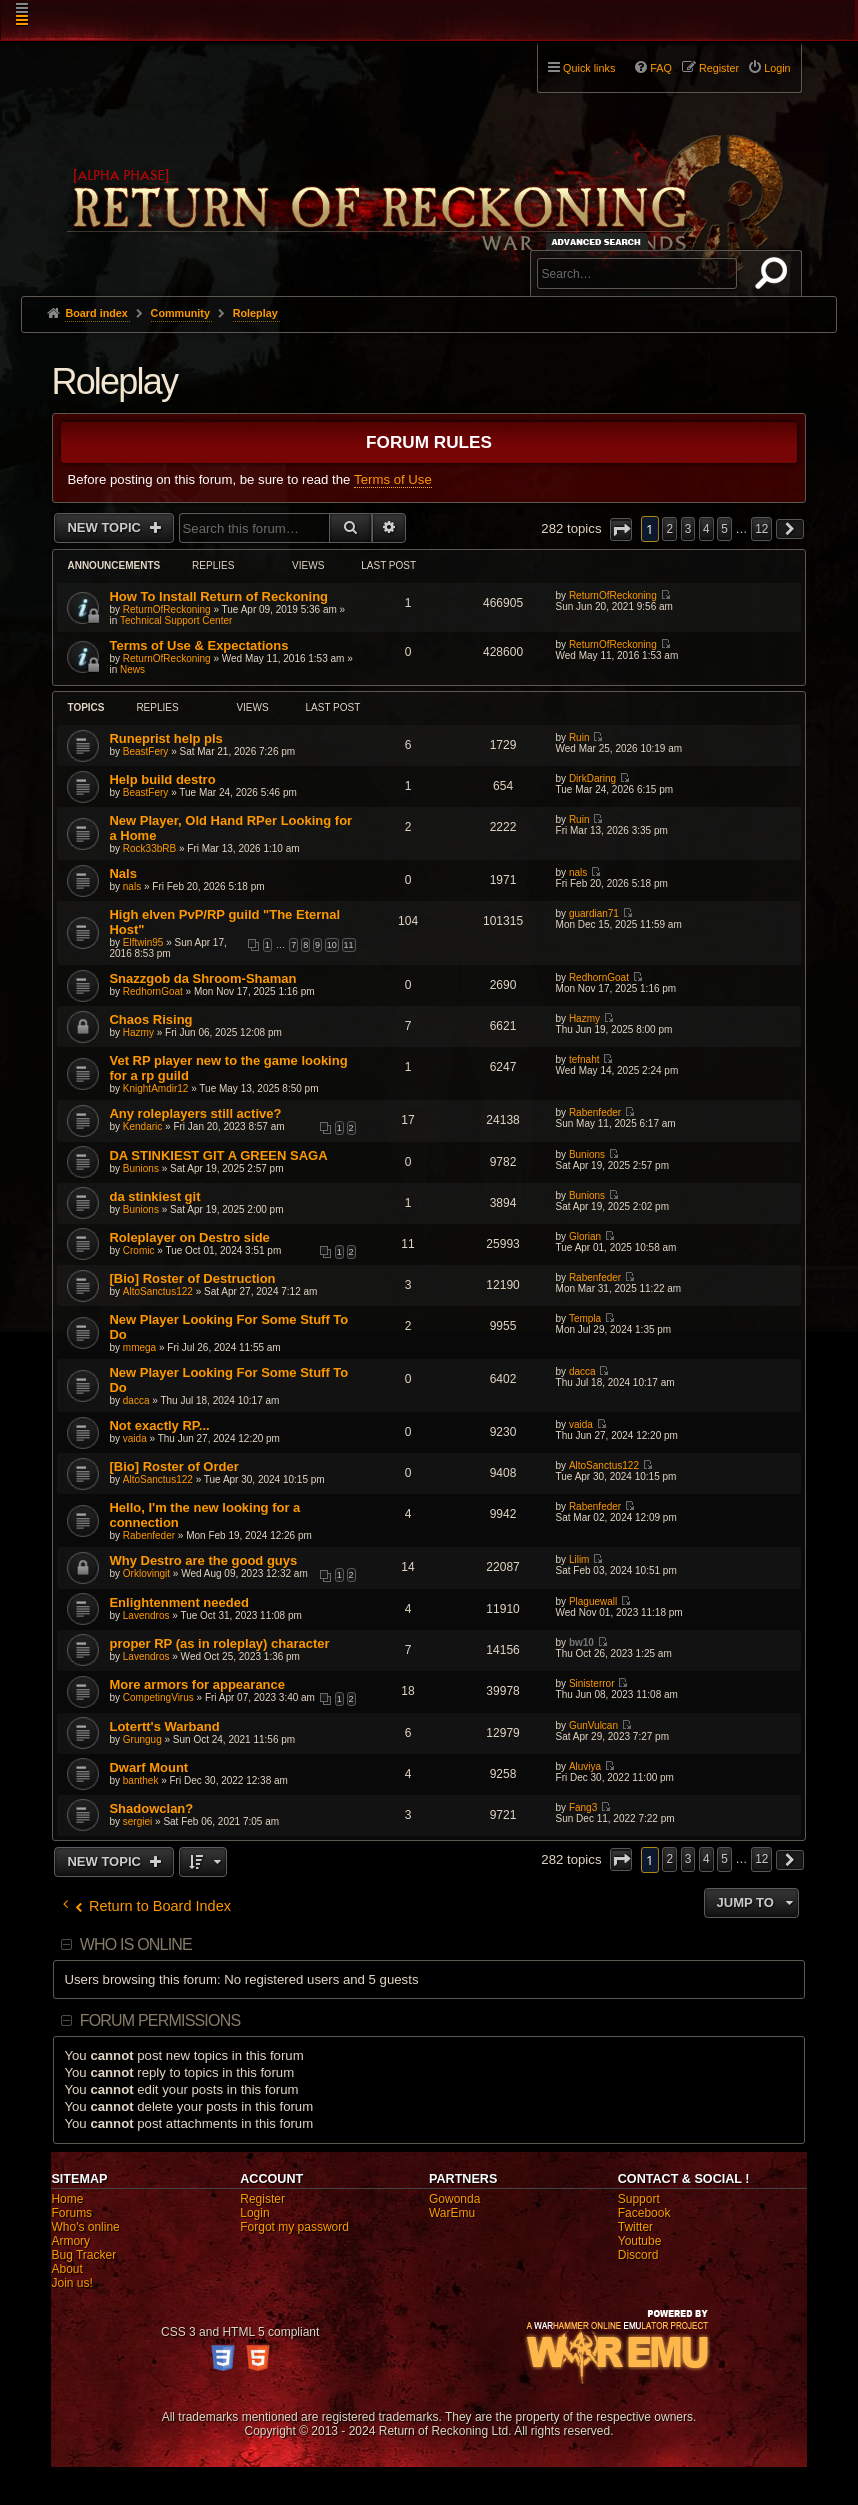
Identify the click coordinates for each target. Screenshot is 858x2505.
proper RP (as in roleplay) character (219, 1643)
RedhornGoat (153, 991)
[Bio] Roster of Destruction (192, 1278)
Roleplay (114, 381)
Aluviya (585, 1766)
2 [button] (669, 529)
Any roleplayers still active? (195, 1113)
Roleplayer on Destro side (189, 1237)
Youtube (640, 2241)
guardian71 (594, 913)
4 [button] (706, 529)
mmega (139, 1347)
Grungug (142, 1739)
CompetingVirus (158, 1697)
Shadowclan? (151, 1808)
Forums (71, 2213)
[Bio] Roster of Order (173, 1466)
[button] (621, 529)
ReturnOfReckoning (167, 609)
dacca (136, 1400)
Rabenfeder (595, 1112)
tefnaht (584, 1059)
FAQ (661, 68)
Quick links (589, 68)
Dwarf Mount (148, 1767)
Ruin (579, 737)
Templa (585, 1318)
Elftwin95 (143, 942)
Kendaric (142, 1126)
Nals (122, 873)
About (66, 2269)
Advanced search (599, 241)
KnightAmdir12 (156, 1088)
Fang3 (583, 1807)
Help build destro (162, 779)
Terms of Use (393, 479)
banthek (141, 1780)
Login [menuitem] (777, 68)
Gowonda (454, 2199)
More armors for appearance (197, 1684)
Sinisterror (592, 1683)
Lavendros (146, 1615)
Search (775, 277)
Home (67, 2199)
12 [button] (761, 529)
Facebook (644, 2213)
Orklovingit (146, 1573)
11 (349, 945)
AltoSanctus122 (158, 1291)
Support (639, 2199)
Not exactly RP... (159, 1425)
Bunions (141, 1168)
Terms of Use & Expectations (198, 645)
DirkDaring (592, 778)
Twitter (635, 2227)
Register (262, 2199)
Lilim (579, 1559)
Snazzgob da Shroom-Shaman (202, 978)
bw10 (581, 1642)
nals (132, 886)
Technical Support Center (176, 620)
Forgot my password (294, 2227)
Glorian (585, 1236)
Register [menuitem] (719, 68)
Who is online (136, 1944)
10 (332, 945)
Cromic (139, 1250)
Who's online (85, 2227)
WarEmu (452, 2213)
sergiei (137, 1821)
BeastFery (146, 751)
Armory (70, 2241)
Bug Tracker (83, 2255)
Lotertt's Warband (164, 1726)
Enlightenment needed (178, 1602)
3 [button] (688, 529)
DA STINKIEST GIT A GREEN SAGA (218, 1155)
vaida (135, 1438)
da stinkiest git (154, 1196)
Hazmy (138, 1032)
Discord (638, 2255)
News (132, 669)
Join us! (71, 2283)
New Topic (105, 527)
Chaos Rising (150, 1019)
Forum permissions (160, 2020)
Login (254, 2213)
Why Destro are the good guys (203, 1560)
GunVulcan (593, 1725)
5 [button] (724, 529)
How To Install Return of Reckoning (218, 596)
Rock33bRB (149, 848)
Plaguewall (593, 1601)
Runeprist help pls (165, 738)
